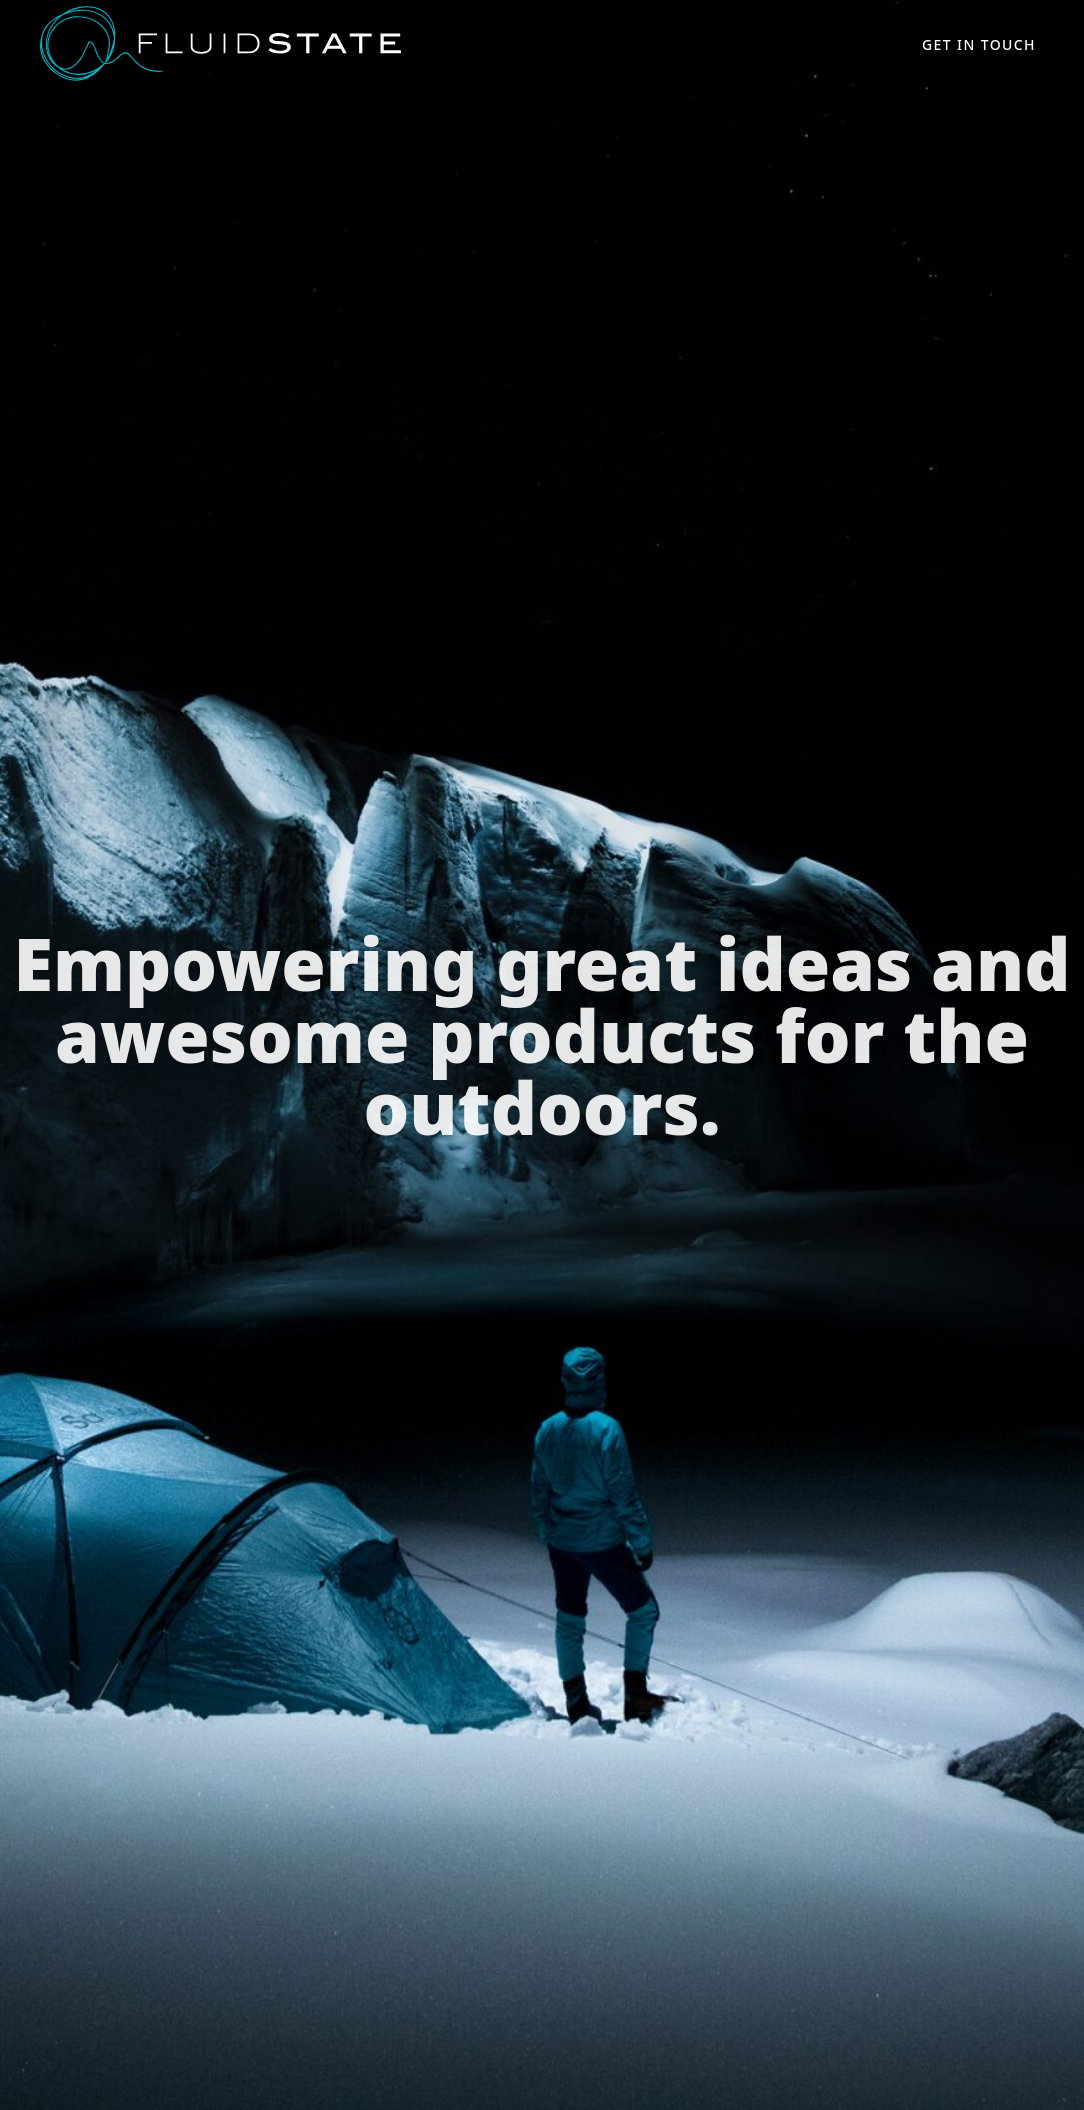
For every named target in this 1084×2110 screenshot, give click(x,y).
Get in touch (979, 44)
